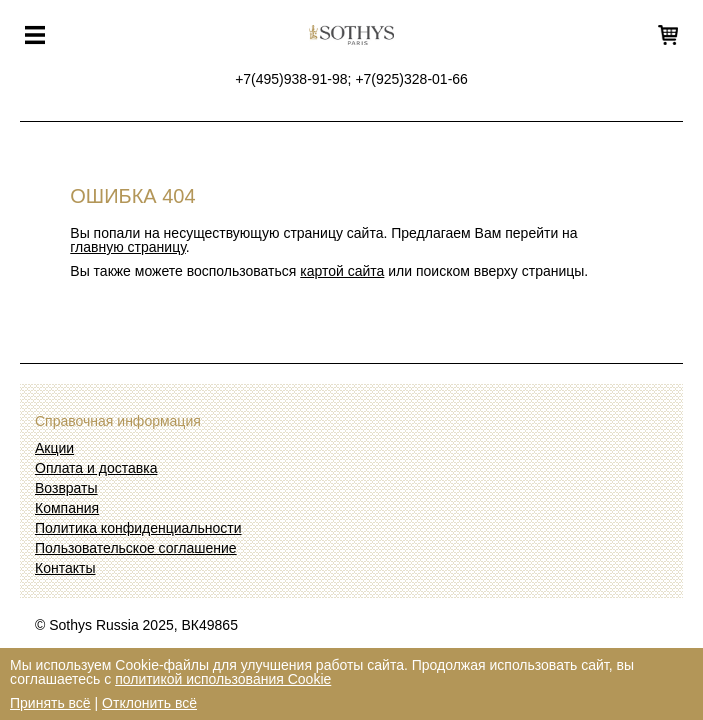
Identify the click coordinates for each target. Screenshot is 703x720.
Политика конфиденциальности (138, 528)
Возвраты (66, 488)
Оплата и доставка (96, 468)
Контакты (65, 568)
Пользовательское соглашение (136, 548)
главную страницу (127, 247)
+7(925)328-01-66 (411, 79)
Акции (54, 448)
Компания (67, 508)
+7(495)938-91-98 (291, 79)
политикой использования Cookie (223, 679)
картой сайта (342, 271)
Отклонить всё (149, 703)
